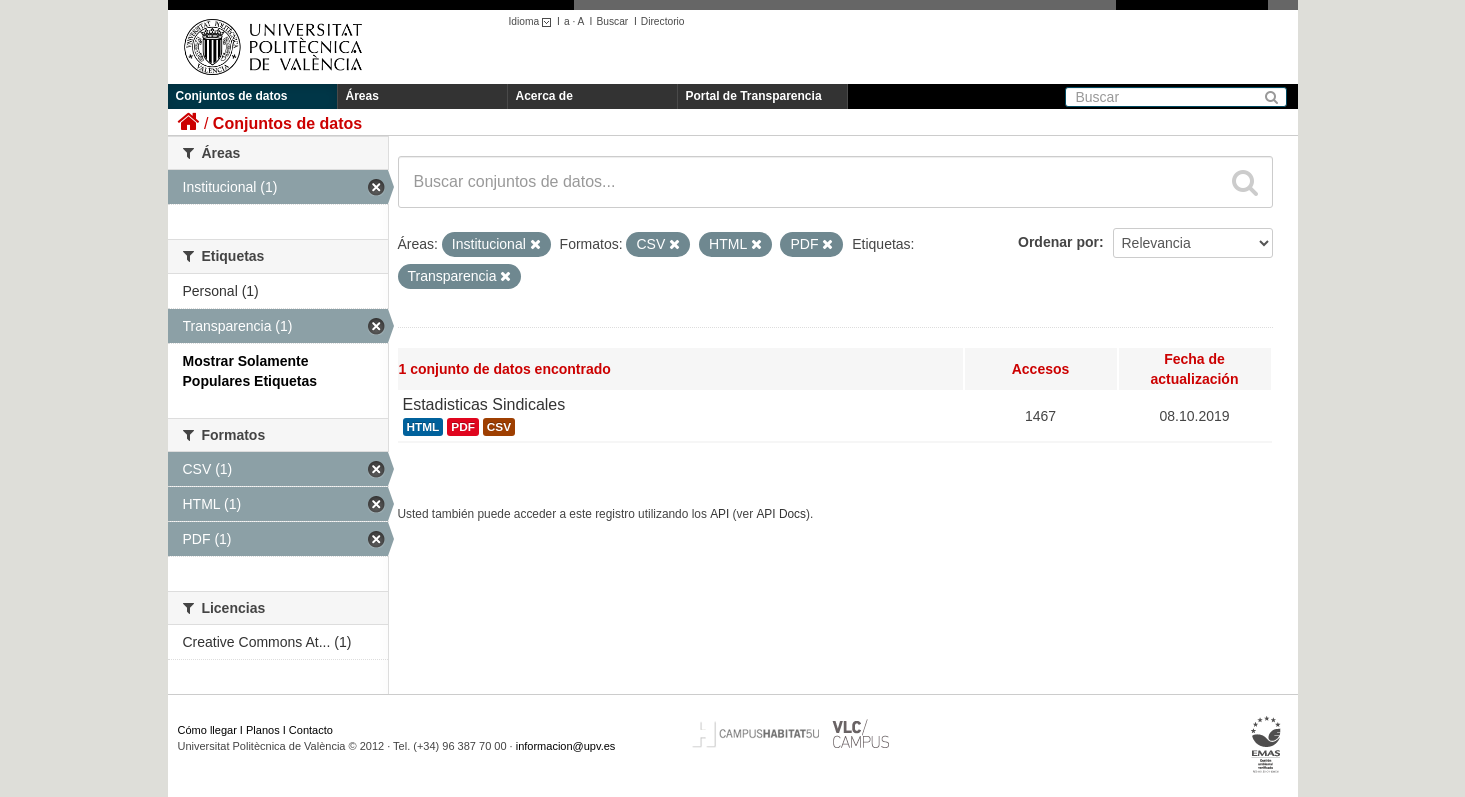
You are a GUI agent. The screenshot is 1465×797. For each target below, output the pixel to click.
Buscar (612, 21)
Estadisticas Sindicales (484, 404)
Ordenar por (1058, 242)
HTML (423, 427)
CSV (499, 427)
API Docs (781, 514)
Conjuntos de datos (232, 96)
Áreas (362, 96)
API (719, 514)
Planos (263, 730)
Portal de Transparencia (754, 96)
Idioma (533, 21)
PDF (463, 427)
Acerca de (544, 96)
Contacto (311, 730)
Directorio (663, 21)
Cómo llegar (207, 730)
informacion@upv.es (566, 746)
